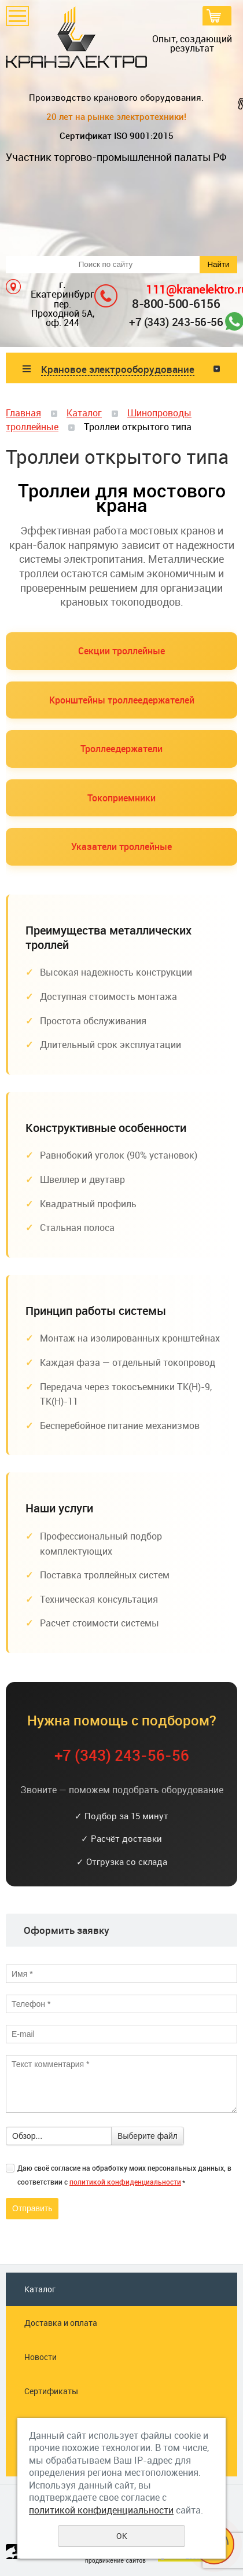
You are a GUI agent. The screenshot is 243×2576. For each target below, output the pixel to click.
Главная (23, 412)
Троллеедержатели (121, 748)
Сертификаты (51, 2391)
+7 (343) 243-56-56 (176, 321)
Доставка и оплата (60, 2322)
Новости (40, 2356)
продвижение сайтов (115, 2560)
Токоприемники (121, 798)
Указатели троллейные (121, 846)
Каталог (84, 412)
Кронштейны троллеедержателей (121, 700)
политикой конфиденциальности (125, 2181)
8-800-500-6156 (176, 303)
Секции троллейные (121, 650)
